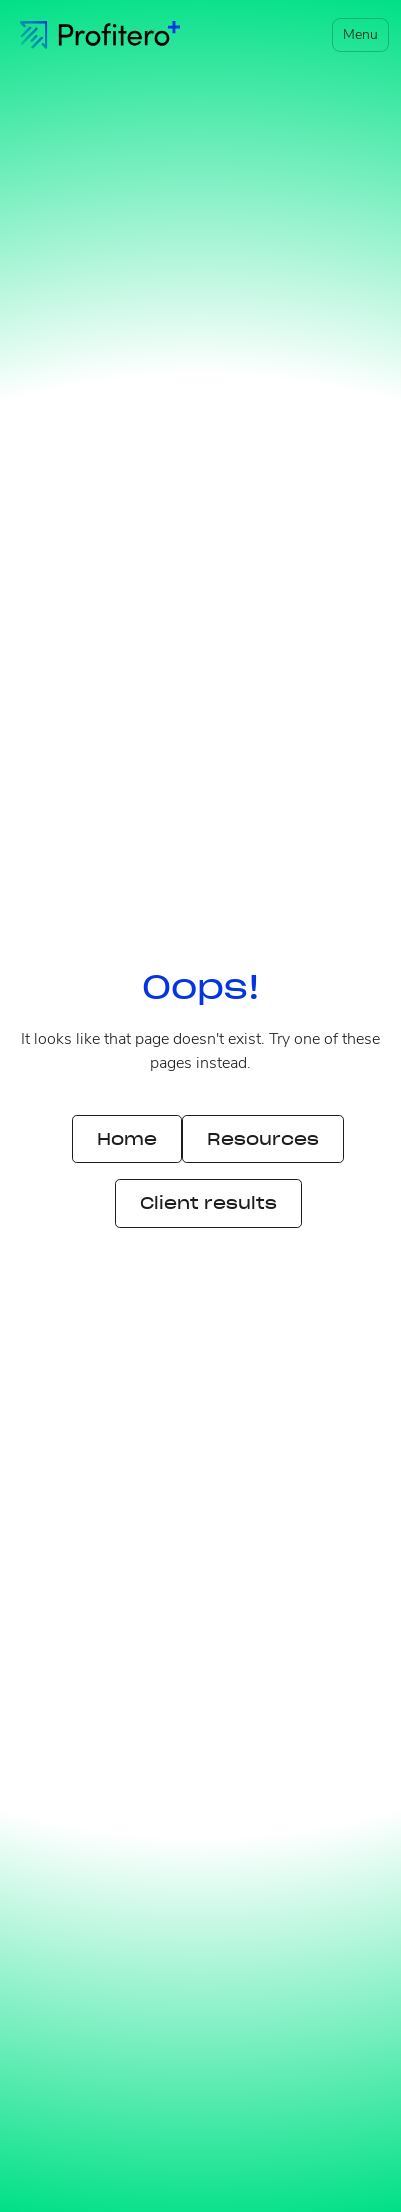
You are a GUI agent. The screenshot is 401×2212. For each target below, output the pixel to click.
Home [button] (127, 1139)
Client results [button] (208, 1203)
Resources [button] (263, 1139)
